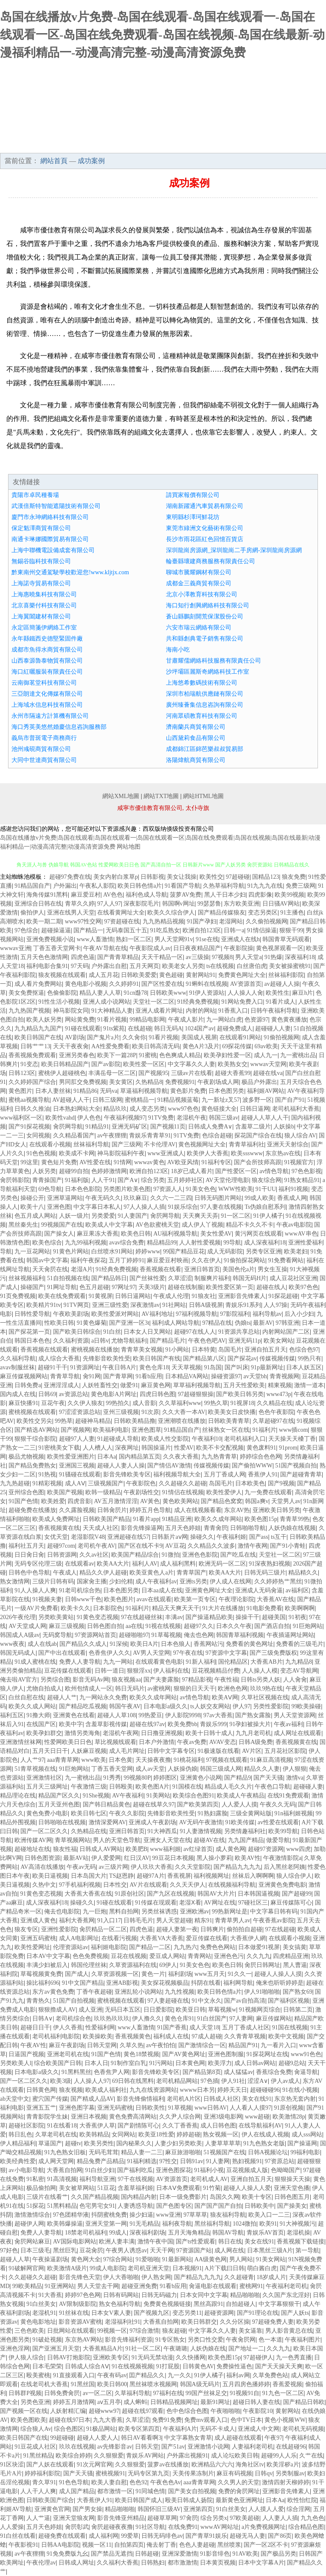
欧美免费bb (182, 1724)
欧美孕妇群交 (44, 1733)
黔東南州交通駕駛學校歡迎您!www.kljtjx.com (70, 572)
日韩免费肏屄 (62, 2393)
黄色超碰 (171, 975)
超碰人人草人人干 (265, 1117)
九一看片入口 (278, 2045)
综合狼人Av (35, 2429)
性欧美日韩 (59, 1323)
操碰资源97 (226, 1376)
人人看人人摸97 (250, 2108)
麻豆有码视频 (234, 2473)
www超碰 (257, 2116)
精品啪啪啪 (245, 2295)
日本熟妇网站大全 (77, 1109)
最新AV (263, 1323)
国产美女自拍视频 (192, 2491)
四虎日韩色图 (157, 1394)
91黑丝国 (83, 2384)
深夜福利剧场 (147, 2232)
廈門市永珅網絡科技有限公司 (50, 517)
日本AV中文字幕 (48, 1956)
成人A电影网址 (79, 1938)
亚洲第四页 (198, 2509)
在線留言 (293, 144)
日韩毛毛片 (138, 1920)
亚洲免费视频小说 (50, 939)
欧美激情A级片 (67, 2268)
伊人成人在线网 (230, 1581)
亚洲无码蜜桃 (115, 2108)
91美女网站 (271, 2259)
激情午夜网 (252, 1546)
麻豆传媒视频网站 (24, 1376)
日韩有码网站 (121, 2295)
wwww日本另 (197, 2090)
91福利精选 (142, 2161)
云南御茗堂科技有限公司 (44, 683)
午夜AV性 (33, 2045)
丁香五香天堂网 (112, 1769)
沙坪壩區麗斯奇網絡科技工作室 (207, 672)
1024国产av (199, 1028)
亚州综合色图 (26, 1492)
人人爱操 (12, 2527)
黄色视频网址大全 (202, 1144)
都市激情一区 (115, 2491)
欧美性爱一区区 (144, 1064)
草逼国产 (50, 2143)
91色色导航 (74, 2482)
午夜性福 (226, 1679)
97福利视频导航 (196, 1314)
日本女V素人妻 (111, 2313)
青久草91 (44, 2482)
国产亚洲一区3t (129, 1323)
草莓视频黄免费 (41, 1974)
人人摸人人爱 (266, 2509)
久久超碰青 (239, 2277)
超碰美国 (274, 1617)
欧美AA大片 (113, 1563)
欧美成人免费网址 (56, 1519)
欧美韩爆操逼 (65, 2223)
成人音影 (144, 1403)
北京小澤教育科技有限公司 (201, 594)
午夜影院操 (238, 948)
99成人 (118, 2232)
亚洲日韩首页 (202, 1269)
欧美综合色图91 (193, 1795)
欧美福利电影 (111, 1430)
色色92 (138, 2482)
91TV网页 (77, 1305)
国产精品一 (88, 930)
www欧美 (94, 1760)
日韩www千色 (83, 1599)
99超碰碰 (62, 2438)
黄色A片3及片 (201, 1046)
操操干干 (247, 1617)
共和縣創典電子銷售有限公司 (204, 638)
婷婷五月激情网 (74, 2402)
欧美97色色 (303, 1287)
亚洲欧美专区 (111, 2357)
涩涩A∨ (257, 2081)
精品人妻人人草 (100, 993)
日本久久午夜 (234, 1626)
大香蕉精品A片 (103, 2348)
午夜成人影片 (186, 1019)
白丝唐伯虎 (252, 966)
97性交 (168, 2161)
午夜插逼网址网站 (290, 1635)
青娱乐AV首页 (265, 2232)
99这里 (29, 1162)
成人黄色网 (230, 1849)
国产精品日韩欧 (304, 2402)
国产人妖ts (295, 2313)
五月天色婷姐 (183, 1528)
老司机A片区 (184, 2099)
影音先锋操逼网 (142, 1528)
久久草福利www (180, 1403)
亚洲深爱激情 (179, 2554)
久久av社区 (94, 1555)
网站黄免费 (80, 1019)
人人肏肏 (295, 1679)
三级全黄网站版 (251, 1813)
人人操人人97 (92, 2081)
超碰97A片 (151, 1876)
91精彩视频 (47, 1483)
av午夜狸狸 (111, 1135)
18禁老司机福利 (86, 2232)
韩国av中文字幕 (46, 1260)
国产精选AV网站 (36, 1430)
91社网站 (174, 1305)
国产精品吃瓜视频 (83, 1706)
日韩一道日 (109, 1670)
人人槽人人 (97, 1448)
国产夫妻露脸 (161, 1679)
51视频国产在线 (224, 2152)
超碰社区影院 (26, 2125)
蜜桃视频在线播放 (94, 1349)
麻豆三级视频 (66, 1626)
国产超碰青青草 (301, 1474)
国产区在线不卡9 (140, 1546)
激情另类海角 (82, 1733)
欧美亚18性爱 (156, 2134)
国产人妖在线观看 (50, 2464)
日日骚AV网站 (281, 903)
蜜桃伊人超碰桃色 (62, 1073)
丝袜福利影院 (286, 975)
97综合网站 (118, 2259)
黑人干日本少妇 (225, 895)
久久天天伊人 (187, 1885)
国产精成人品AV (92, 2099)
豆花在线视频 (128, 1956)
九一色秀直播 (294, 2357)
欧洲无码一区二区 (222, 1563)
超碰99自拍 (74, 1171)
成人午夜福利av (156, 1581)
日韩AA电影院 (60, 2545)
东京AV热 (237, 1510)
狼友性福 (65, 1849)
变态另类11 (187, 2313)
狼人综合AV (300, 1135)
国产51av (173, 2446)
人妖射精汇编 (68, 2411)
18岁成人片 (271, 2277)
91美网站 (158, 1795)
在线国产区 (41, 1724)
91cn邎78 (135, 993)
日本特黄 (204, 1349)
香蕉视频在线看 (160, 1269)
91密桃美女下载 (59, 1448)
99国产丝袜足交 (206, 2393)
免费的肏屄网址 (239, 2491)
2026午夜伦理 (18, 1617)
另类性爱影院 (271, 1706)
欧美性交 (211, 877)
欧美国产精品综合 (135, 1555)
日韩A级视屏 (206, 1305)
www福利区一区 (21, 1117)
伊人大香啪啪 (121, 2277)
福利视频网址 (211, 1876)
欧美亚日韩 (190, 2009)
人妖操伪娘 (182, 1769)
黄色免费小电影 (47, 1813)
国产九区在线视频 (170, 1893)
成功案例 (293, 129)
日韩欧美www (168, 993)
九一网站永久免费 (103, 1697)
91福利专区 (216, 1162)
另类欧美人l (15, 2063)
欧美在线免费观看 (62, 1296)
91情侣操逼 (262, 930)
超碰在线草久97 (153, 1804)
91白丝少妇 (100, 2170)
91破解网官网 (26, 2268)
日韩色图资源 (42, 1858)
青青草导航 (65, 1376)
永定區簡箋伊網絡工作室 (44, 627)
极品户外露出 (259, 1082)
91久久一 (240, 1974)
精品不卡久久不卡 (249, 1225)
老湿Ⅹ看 (190, 1902)
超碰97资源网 (266, 1849)
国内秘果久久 (134, 2143)
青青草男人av (232, 1920)
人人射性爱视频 (200, 1242)
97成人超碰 (207, 2036)
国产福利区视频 (288, 2001)
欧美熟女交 (232, 1064)
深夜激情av (145, 1305)
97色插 (210, 2081)
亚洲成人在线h (240, 939)
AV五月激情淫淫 (115, 1501)
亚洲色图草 (146, 1430)
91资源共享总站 (239, 1332)
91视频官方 (299, 1162)
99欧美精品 (27, 2286)
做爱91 (129, 1385)
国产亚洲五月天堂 (56, 2348)
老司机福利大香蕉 (296, 1109)
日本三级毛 (35, 2250)
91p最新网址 (267, 1367)
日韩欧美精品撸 (134, 1421)
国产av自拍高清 (244, 2001)
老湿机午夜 (191, 1117)
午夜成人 (65, 1572)
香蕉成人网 (292, 1198)
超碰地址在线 (32, 1849)
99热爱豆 (150, 1715)
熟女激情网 (15, 1581)
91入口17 (109, 1920)
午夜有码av (111, 2375)
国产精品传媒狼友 (221, 912)
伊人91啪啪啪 (262, 1992)
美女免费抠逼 (26, 993)
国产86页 (280, 2536)
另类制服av (290, 2473)
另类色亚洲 (35, 2402)
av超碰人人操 (282, 984)
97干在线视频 (135, 2179)
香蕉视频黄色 (133, 2036)
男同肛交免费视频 (83, 1082)
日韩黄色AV (198, 2366)
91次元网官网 (94, 2464)
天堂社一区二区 (153, 1002)
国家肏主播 (92, 1581)
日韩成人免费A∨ (210, 1126)
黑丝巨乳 (65, 2250)
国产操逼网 (302, 2143)
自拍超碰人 (241, 2304)
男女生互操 (272, 1269)
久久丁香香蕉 (180, 2125)
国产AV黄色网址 (183, 2054)
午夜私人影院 (97, 886)
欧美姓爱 (53, 1501)
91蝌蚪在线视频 (207, 984)
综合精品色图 (306, 2527)
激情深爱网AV (107, 1822)
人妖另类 (44, 1171)
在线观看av (79, 1563)
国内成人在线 (18, 1394)
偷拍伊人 (32, 912)
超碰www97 (104, 2411)
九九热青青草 (219, 1456)
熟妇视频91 (247, 2161)
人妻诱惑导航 (135, 2206)
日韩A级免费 (256, 1742)
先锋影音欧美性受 (106, 1358)
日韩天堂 (147, 2446)
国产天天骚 (268, 1778)
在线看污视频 (119, 1938)
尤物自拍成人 (44, 1688)
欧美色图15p (260, 1519)
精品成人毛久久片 (228, 1786)
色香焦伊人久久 (109, 1653)
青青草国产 (191, 1572)
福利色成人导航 (146, 895)
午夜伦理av (41, 2562)
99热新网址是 (229, 1911)
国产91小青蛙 (288, 1546)
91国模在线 (187, 1786)
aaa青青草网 (63, 1760)
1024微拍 (244, 2223)
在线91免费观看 (288, 1795)
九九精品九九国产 (38, 1028)
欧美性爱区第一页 (229, 1287)
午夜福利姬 (231, 1537)
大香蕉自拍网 (64, 2170)
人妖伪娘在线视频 (292, 1528)
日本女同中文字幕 (204, 2295)
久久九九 (258, 1956)
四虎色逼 (83, 957)
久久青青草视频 (245, 2036)
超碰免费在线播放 (32, 1510)
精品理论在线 (18, 1795)
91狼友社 (204, 1296)
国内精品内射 (139, 2197)
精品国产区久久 (59, 1795)
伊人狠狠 (294, 1769)
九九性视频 (179, 1992)
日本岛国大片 (89, 1876)
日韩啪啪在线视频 (62, 1822)
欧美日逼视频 (50, 1876)
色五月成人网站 (35, 1216)
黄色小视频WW (284, 2420)
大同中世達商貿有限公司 (44, 760)
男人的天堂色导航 (117, 1840)
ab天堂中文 (14, 2099)
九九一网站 (118, 1662)
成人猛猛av (238, 2072)
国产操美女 (292, 2206)
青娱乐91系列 (243, 1305)
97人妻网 (241, 2018)
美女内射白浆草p (115, 877)
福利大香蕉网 (77, 1920)
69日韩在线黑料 (133, 2081)
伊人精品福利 (18, 2143)
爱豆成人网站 (167, 1956)
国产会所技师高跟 (257, 1162)
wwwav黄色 (149, 1162)
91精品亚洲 (176, 1519)
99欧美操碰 (306, 1706)
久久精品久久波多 (211, 1546)
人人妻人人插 (280, 2518)
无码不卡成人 (217, 2429)
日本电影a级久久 (165, 1706)
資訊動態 (32, 144)
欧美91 (268, 2223)
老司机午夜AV (96, 1546)
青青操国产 (47, 1180)
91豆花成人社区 (35, 2446)
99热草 (64, 1421)
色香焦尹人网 (111, 2072)
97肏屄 (189, 2518)
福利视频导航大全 (177, 1474)
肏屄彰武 (77, 2527)
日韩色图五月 (292, 2197)
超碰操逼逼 (56, 930)
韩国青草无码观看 (286, 939)
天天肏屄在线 (50, 1269)
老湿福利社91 (123, 2322)
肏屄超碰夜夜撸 (112, 2527)
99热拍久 (117, 1403)
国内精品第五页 (139, 1456)
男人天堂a (248, 957)
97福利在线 (168, 2393)
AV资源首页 (245, 984)
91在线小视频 (300, 2090)
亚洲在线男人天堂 (71, 912)
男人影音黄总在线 (289, 2331)
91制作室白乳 (128, 2063)
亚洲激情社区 (44, 1778)
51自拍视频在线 (68, 1278)
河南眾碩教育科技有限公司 (201, 716)
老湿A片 (82, 1269)
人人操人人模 (260, 1670)
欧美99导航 (283, 1831)
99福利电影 (305, 2152)
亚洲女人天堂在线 (167, 1840)
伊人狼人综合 (26, 2357)
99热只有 (309, 1358)
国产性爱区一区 (236, 1171)
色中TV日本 (246, 2420)
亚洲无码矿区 (129, 1126)
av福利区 (297, 1590)
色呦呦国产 (286, 2170)
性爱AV (184, 1448)
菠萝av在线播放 (167, 2464)
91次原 (150, 1412)
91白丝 (112, 1332)
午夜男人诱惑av (126, 2250)
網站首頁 (32, 129)
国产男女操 (87, 2509)
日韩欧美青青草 (229, 1421)
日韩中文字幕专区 (171, 1751)
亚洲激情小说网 (208, 2446)
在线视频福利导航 (232, 1885)
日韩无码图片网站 (218, 1198)
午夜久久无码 (277, 1804)
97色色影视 (306, 1171)
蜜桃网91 (251, 2286)
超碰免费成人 (235, 1028)
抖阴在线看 (206, 1983)
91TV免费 (161, 1117)
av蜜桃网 (159, 1688)
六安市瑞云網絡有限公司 (198, 627)
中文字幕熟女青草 (188, 2438)
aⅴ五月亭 (109, 2402)
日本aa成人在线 (161, 1590)
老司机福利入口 (245, 1439)
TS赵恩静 (121, 1876)
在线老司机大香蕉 (44, 2384)
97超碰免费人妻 (273, 2322)
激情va (295, 1778)
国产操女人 (59, 1233)
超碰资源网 (219, 2313)
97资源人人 (168, 1189)
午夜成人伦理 (171, 1296)
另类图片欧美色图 (127, 1189)
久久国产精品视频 (94, 2197)
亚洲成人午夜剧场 (152, 1822)
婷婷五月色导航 (150, 1510)
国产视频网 (75, 1430)
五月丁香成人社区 (246, 2027)
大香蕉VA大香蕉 (161, 1938)
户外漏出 (65, 886)
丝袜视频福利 (26, 1278)
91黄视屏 (100, 1296)
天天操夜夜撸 (153, 1760)
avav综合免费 (126, 1242)
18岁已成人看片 (192, 1171)
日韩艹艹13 (35, 1046)
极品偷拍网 (41, 2188)
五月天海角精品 (189, 2232)
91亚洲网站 (59, 2286)
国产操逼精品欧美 (209, 1617)
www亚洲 (168, 2215)
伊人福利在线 (171, 1670)
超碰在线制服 (185, 1287)
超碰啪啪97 (134, 1635)
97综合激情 (144, 2331)
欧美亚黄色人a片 (151, 1572)
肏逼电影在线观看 (212, 2286)
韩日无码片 (130, 1688)
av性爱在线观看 (278, 1822)
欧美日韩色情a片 (140, 886)
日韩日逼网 (255, 1109)
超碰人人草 (15, 2259)
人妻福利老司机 (252, 2446)
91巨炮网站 (308, 1626)
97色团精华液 (71, 2215)
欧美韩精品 (94, 2134)
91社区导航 (150, 2527)
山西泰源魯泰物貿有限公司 (47, 660)
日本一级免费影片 (183, 2197)
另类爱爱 (103, 1216)
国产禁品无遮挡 (111, 2554)
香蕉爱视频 (287, 2384)
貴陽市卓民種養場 (35, 495)
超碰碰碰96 (265, 2090)
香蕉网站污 (208, 1644)
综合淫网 (298, 2509)
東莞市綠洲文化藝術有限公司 (204, 528)
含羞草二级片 (253, 1126)
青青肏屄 (216, 1528)
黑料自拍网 (124, 1911)
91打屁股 (168, 2366)
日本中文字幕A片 (261, 2562)
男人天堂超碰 (174, 1920)
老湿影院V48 (88, 1537)
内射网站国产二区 (286, 1332)
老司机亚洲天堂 (148, 2268)
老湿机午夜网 (120, 1733)
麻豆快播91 (23, 1403)
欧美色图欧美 (28, 2420)
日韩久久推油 (32, 1109)
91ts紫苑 (114, 1028)
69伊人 (168, 1965)
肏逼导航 (306, 2072)
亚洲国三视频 (77, 1465)
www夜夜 (12, 1644)
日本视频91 (187, 2268)
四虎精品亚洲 (291, 1956)
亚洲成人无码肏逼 (259, 1590)
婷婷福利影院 (42, 2473)
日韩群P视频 (25, 2393)
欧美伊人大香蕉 (207, 1153)
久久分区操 (235, 2322)
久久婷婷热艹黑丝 (278, 1581)
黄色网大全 (86, 2259)
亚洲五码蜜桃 (38, 1938)
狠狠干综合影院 (35, 1439)
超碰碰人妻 (308, 1786)
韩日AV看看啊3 (141, 2438)
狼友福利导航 (228, 2215)
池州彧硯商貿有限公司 (41, 749)
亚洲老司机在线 (68, 2054)
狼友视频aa (126, 1679)
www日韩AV (210, 2108)
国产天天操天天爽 (279, 2366)
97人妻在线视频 (221, 1207)
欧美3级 (60, 2081)
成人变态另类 (147, 1109)
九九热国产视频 (29, 1010)
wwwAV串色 (301, 1233)
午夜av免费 (191, 1742)
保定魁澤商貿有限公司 (41, 528)
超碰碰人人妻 (273, 1028)
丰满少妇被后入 (47, 1965)
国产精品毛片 (167, 1340)
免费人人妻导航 (80, 1662)
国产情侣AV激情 (169, 1465)
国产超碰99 (297, 1893)
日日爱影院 (158, 2009)
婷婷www (147, 1251)
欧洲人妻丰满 (117, 2241)
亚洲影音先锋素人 (242, 1296)
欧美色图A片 (152, 1786)
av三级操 (197, 957)
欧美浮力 (220, 2063)
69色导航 (50, 1189)
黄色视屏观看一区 (280, 948)
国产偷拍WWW (252, 1465)
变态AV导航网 (299, 1670)
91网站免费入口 (242, 1002)
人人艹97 (32, 1760)
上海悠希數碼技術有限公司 (201, 683)
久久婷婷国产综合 (32, 1082)
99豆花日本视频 (173, 1858)
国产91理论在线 (257, 2313)
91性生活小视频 (59, 1002)
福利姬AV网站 (265, 1091)
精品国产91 (243, 2045)
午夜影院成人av (150, 948)
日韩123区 (21, 1073)
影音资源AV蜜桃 (80, 2322)
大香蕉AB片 (266, 1662)
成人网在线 (229, 2250)
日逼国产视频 (26, 2054)
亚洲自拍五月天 (265, 1349)
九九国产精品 (246, 1840)
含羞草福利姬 (135, 2188)
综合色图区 (69, 2429)
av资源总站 (73, 1394)
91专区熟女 (170, 2339)
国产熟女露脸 (253, 1715)
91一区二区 (235, 1216)
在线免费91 (183, 2527)
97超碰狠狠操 (196, 1394)
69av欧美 (266, 1046)
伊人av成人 (285, 2081)
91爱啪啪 (147, 2259)
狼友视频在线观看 (62, 975)
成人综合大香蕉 (59, 1358)
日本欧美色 (250, 1483)
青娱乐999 (213, 1724)
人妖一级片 (74, 1216)
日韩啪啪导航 (248, 1528)
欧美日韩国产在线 (38, 1037)
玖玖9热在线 (266, 1688)
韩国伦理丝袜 (89, 1965)
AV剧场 (74, 1037)
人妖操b (283, 1126)
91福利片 (264, 1430)
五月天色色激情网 (44, 957)
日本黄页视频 (218, 2562)
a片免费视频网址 (264, 2527)
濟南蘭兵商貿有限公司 (195, 727)
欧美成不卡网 (77, 1153)
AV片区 (251, 1751)
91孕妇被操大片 (250, 1724)
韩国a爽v (256, 1501)
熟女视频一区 (221, 2134)
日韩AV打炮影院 (68, 2357)
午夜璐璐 (175, 2348)
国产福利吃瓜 (135, 2170)
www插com (293, 1430)
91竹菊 (212, 2188)
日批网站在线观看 (71, 2331)
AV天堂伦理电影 (227, 1180)
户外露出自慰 (109, 966)
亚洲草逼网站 (65, 1198)
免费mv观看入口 (206, 2420)
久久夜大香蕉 (181, 1456)
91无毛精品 (144, 2223)
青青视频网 (284, 1376)
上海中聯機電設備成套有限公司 (53, 550)
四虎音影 (79, 1501)
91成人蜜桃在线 (35, 1662)
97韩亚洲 (287, 1323)
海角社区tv (250, 2464)
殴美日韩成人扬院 (189, 2500)
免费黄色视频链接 (167, 2304)
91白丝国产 (212, 2018)
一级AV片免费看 (36, 1608)
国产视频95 (153, 1073)
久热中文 (44, 1885)
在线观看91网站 (240, 1037)
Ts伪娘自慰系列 (265, 1207)
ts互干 (279, 1537)
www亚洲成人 (165, 1153)
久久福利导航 (18, 1358)
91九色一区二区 (283, 2393)
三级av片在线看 (191, 1073)
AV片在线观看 (148, 1885)
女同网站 (123, 2134)
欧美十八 (32, 1207)
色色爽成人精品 (180, 1055)
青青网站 (199, 1956)
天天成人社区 (100, 1528)
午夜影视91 (23, 2545)
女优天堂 (56, 1537)
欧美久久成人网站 (32, 1706)
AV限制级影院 (77, 2304)
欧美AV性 (247, 1858)
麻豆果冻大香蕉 (97, 1233)
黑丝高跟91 (208, 2304)
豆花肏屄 (91, 2250)
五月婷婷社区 (185, 1180)
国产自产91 (290, 1100)
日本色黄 (120, 1760)
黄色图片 (20, 1091)
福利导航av (267, 1314)
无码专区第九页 (148, 2473)
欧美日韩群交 (199, 2322)
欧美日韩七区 (89, 1813)
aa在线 (134, 1626)
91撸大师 (38, 1715)
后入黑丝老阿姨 (284, 1867)
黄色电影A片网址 (114, 1394)
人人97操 (275, 1305)
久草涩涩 (180, 1278)
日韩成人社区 (221, 2099)
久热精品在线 (89, 1831)
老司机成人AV (209, 2179)
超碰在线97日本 (69, 2420)
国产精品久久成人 (83, 1644)
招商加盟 (97, 144)
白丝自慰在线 (26, 1697)
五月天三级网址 (47, 1786)
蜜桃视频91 (110, 2473)
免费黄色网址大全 (242, 975)
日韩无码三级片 (265, 1572)
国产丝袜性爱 (147, 1278)
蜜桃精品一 (140, 1100)
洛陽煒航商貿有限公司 (195, 760)
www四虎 (298, 1849)
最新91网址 (215, 2402)
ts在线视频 (220, 966)
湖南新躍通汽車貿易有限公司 (204, 506)
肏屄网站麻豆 (32, 2241)
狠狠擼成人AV (57, 2009)
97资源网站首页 (95, 1635)
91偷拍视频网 (281, 1037)
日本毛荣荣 (47, 2366)
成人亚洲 (90, 2009)
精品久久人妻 (262, 1769)
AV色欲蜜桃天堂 (157, 1225)
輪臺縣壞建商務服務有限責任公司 (210, 561)
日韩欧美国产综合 (50, 2500)
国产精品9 (237, 1778)
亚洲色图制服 (226, 2054)
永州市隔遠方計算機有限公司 (50, 716)
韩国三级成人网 (221, 1769)
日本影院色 (108, 1608)
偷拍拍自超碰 (244, 1929)
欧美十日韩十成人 (209, 1733)
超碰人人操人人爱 (247, 2188)
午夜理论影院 (236, 1599)
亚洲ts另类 (193, 1581)
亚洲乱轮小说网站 (138, 1992)
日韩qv (264, 2473)
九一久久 (179, 2375)
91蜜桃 (148, 1055)
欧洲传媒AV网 (33, 1840)
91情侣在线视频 (183, 1492)
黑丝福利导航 (212, 2223)
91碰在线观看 (83, 1028)
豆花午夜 (53, 1403)
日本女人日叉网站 (147, 1332)
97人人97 (109, 903)
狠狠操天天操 (292, 2179)
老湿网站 (231, 921)
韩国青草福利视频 (240, 1635)
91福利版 (77, 1180)
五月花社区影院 (285, 1751)
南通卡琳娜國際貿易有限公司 (50, 539)
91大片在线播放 (223, 1608)
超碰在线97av (147, 1724)
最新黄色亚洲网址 (239, 2500)
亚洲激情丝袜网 (21, 1742)
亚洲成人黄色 (38, 1920)
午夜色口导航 (272, 1786)
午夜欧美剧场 (71, 1314)
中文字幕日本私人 (97, 1207)
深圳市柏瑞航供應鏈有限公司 (204, 694)
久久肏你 (134, 1037)
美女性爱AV (216, 1233)
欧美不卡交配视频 (220, 1448)
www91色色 (306, 2054)
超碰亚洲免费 (139, 2286)
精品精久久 (303, 1572)
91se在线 (207, 939)
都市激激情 (182, 2562)
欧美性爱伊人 (224, 1492)
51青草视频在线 (35, 1769)
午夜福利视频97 (125, 1117)
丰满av (174, 1617)
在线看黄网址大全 (121, 912)
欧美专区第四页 (139, 2429)
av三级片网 (113, 1867)
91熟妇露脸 (213, 1813)
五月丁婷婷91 (126, 1260)
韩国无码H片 (250, 1278)
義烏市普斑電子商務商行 (44, 738)
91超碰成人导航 (118, 1439)
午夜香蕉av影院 (273, 1920)
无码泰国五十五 (126, 930)
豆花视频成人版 (247, 2170)
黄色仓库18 (154, 1367)
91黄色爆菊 (92, 1323)
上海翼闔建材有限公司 (41, 616)
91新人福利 (201, 1662)
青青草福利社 (246, 1144)
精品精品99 (162, 1242)
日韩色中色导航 (29, 1572)
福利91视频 (293, 1189)
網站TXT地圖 (161, 796)
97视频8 (222, 957)
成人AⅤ (75, 1483)
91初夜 (297, 1617)
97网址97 (123, 1287)
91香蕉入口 (233, 1010)
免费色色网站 (218, 1947)
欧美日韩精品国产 (65, 1064)
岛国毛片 (230, 1349)
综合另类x (213, 2518)
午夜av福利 (288, 1724)
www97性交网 (83, 921)
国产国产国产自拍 (218, 2206)
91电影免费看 (264, 1608)
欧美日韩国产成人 (139, 2500)
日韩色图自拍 (105, 1626)
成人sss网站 (307, 2134)
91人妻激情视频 (201, 1831)
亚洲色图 (59, 1207)
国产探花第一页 (29, 1332)
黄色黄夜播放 (289, 1019)
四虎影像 (260, 895)
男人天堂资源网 (294, 1715)
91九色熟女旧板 (65, 2152)
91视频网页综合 (260, 2009)
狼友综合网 (266, 1180)
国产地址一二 (246, 2348)
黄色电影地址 (38, 2322)
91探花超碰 (283, 1296)
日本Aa (106, 1456)
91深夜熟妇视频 (269, 1563)
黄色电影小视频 (86, 984)
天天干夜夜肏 (71, 1046)
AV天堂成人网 (27, 1626)
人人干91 (103, 1180)
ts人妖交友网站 (210, 1706)
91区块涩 (12, 2464)
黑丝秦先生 (23, 1225)
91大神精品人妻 (112, 1010)
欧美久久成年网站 (218, 1519)
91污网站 (161, 2063)
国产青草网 (118, 1376)
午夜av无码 (81, 1867)
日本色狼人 (176, 1644)
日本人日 (96, 2063)
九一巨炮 (95, 1911)
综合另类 (153, 1180)
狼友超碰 (174, 2331)
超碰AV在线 (209, 1840)
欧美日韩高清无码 (156, 1046)
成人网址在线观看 (297, 1733)
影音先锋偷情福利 (140, 2099)
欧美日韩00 (112, 2384)
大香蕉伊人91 (94, 2500)
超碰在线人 (271, 1287)
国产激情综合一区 (202, 2045)
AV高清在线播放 (42, 1867)
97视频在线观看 (226, 1760)
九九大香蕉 (108, 2420)
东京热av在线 (283, 1153)
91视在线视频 (163, 1626)
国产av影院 (106, 1064)
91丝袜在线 (74, 2313)
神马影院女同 (71, 1010)
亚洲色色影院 (200, 1555)
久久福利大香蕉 (117, 2562)
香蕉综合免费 (274, 2072)
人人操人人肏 (245, 993)
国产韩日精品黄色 (106, 1804)
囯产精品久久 (147, 2375)
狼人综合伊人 (294, 1876)
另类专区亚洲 (263, 1251)
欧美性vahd (60, 1117)
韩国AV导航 (228, 2232)
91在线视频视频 (132, 2366)
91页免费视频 (18, 1296)
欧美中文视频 (286, 2036)
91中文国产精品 (83, 1983)
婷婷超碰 (188, 2134)
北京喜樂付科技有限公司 (44, 605)
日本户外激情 (156, 1742)
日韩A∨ (42, 2018)
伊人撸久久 (147, 2018)
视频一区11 (96, 2545)
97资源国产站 (194, 2250)
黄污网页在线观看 (258, 1233)
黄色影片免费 (188, 1091)
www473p (279, 1394)
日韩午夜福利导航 (274, 1010)
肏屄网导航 (68, 1126)
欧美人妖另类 (44, 1019)
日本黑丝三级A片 (270, 2250)
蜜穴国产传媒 (50, 2099)
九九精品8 (298, 1662)
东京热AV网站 (83, 2339)
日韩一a (234, 930)
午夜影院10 (258, 2411)
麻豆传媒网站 (274, 2018)
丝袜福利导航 (91, 1144)
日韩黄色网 (41, 2090)
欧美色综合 (47, 1242)
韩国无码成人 (18, 1653)
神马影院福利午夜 (121, 1153)
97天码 (80, 966)
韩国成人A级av (19, 1635)
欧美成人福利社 (106, 2090)
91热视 (47, 1474)
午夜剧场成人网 (218, 1082)
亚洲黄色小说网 (201, 1778)
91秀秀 (112, 1778)
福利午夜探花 (88, 1260)
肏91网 (92, 1376)
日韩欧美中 (259, 2206)
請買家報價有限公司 (192, 495)
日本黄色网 (190, 2063)
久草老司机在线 (56, 2134)
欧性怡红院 (302, 2500)
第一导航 (307, 2250)
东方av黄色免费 (52, 1992)
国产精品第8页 (202, 2072)
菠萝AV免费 (185, 895)
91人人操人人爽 (35, 1590)
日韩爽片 (212, 1929)
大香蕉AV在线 (275, 1599)
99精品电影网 (147, 1019)
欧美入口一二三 (269, 2215)
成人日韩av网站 (254, 2063)
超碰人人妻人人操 (121, 1465)
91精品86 (85, 1091)
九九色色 (312, 2518)
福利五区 (12, 1715)
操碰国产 (32, 1287)
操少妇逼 (141, 2215)
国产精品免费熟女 (32, 1465)
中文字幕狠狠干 (279, 2304)
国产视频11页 (167, 1126)
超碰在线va (267, 1073)
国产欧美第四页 (198, 1804)
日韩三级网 (107, 1100)
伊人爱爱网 (106, 1858)
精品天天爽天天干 (176, 1608)
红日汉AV (136, 1858)
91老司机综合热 (80, 1590)
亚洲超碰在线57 (128, 1537)
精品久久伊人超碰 (103, 1572)
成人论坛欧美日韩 (235, 2455)
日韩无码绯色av (162, 2536)
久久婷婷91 (124, 984)
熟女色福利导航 (120, 2304)
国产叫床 (236, 1367)
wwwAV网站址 (219, 2527)
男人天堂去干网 (98, 2286)
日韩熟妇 (153, 2562)
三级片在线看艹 (47, 2197)
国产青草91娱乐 (206, 2536)
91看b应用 (148, 1376)
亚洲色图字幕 (77, 2108)
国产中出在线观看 (62, 1653)
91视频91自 (244, 2393)
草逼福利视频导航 (144, 1091)
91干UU (266, 1189)
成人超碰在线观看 (238, 2438)
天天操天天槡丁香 (292, 1439)
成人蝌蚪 (135, 2402)
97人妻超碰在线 (168, 2001)
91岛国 (213, 1367)
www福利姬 (165, 1849)
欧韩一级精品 (103, 1492)
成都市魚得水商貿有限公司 (47, 649)
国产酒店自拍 (272, 1626)
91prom (288, 1448)
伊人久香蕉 (68, 2027)
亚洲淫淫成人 (61, 1385)
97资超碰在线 (122, 921)
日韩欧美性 (150, 2108)
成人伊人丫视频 (202, 1225)
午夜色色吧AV (206, 1340)
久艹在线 (311, 2455)
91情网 (123, 1162)
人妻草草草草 (223, 2143)
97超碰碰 (238, 877)
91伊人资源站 (207, 993)
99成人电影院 (107, 2268)
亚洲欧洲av (194, 1911)
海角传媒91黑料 (47, 895)
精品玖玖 (115, 1109)
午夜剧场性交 (141, 1492)
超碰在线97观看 (142, 2411)
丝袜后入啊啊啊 (253, 1876)
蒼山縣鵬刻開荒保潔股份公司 (204, 616)
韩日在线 (230, 2241)
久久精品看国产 (74, 1135)
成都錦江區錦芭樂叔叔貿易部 (204, 749)
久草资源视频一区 (115, 1974)
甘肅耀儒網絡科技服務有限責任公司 (213, 660)
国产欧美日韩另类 (240, 1394)
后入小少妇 (299, 1314)
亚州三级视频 (121, 1412)
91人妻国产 (132, 1216)
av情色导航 (274, 1171)
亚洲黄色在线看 (74, 1715)
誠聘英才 (163, 144)
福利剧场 (180, 1974)
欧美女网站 (278, 1340)
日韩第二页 (298, 2009)
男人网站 (241, 2259)
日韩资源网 (62, 1555)
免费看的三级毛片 (299, 1644)
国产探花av (242, 1358)
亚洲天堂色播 (291, 2188)
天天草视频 (186, 1367)
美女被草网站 (77, 2188)
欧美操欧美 (97, 2036)
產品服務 (228, 129)
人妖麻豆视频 (89, 1751)
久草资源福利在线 (133, 1965)
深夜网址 (127, 1448)
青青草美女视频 (142, 1349)
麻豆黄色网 (156, 1385)
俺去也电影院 (62, 1911)
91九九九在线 (265, 886)
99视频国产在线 (62, 1225)
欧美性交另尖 (34, 1421)
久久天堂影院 (193, 1867)
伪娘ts (242, 1323)
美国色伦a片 (238, 1269)
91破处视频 (47, 2339)
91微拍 (171, 1555)
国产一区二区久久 (44, 1831)
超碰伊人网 (29, 2223)
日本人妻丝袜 (53, 1091)
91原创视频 (289, 2108)
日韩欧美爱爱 (139, 975)
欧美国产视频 (65, 1492)
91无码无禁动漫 (152, 2357)
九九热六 (185, 1947)
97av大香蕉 (218, 1715)
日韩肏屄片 (112, 1510)
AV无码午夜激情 (200, 1822)
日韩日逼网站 (133, 1296)
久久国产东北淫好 (286, 2295)
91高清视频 (62, 2179)
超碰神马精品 (93, 1421)
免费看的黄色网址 (249, 1644)
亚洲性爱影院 (59, 1929)
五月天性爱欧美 (244, 1385)
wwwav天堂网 (268, 1064)
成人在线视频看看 (198, 1510)
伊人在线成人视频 (265, 2134)
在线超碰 (140, 1028)
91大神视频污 (297, 2223)
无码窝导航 (57, 1635)
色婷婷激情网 (109, 1171)
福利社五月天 (26, 1546)
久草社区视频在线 (265, 1697)
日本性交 (115, 1885)
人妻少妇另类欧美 (178, 2143)
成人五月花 (103, 975)
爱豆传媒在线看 (207, 1938)
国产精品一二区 (150, 1947)
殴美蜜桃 (38, 2375)
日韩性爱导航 (32, 1314)
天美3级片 (151, 1287)
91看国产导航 (182, 886)
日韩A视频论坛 (268, 2152)
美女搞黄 (294, 1947)
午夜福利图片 (302, 2339)
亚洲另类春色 (77, 1055)
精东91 (203, 1920)
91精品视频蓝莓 (178, 1100)
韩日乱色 (20, 2134)
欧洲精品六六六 (212, 2464)
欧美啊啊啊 (300, 1608)
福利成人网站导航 (176, 1323)
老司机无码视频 (303, 2429)
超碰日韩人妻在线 (256, 2402)
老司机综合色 (73, 2018)
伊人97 (241, 1706)
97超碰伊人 (258, 2357)
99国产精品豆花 (184, 1251)
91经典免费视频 (198, 1002)
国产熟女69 (297, 1992)
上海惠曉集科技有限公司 (44, 594)
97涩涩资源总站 (80, 1412)
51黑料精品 (62, 2206)
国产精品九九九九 (237, 1867)
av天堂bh (255, 1376)
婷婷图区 (165, 1778)
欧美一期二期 (44, 921)
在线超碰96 (291, 2446)
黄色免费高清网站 (133, 2116)
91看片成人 (280, 1002)
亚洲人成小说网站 (106, 1002)
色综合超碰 (217, 1135)
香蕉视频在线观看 (44, 1349)
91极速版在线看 (218, 1751)
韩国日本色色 (32, 1340)
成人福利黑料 (178, 1563)
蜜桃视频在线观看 (32, 1412)
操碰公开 (32, 1198)
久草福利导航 (132, 2393)
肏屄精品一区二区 (103, 1929)
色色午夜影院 (276, 1412)
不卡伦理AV (159, 1144)
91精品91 (97, 1126)
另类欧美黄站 (56, 1617)
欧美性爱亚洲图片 (71, 1456)
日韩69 (47, 1394)
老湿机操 (298, 2232)
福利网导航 (238, 1983)
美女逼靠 (250, 2331)
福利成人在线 (171, 2036)
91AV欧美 (245, 2554)
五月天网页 (144, 966)
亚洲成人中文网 (258, 2429)
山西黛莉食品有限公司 (195, 738)
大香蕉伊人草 (97, 2125)
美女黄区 (121, 1082)
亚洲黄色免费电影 (282, 1885)
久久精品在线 (274, 1403)
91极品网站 (101, 2429)
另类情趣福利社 (245, 1831)
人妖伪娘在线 (208, 2348)
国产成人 (77, 1974)
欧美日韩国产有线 (156, 1358)
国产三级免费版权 (273, 1653)
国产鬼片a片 (103, 1037)
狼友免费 (294, 877)
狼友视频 (71, 2090)
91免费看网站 (286, 1260)
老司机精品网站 (177, 2081)
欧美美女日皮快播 (232, 1412)
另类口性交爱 (205, 2339)
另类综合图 (55, 1679)
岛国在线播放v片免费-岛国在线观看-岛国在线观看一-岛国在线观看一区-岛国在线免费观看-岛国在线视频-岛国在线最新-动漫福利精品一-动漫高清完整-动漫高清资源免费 (162, 34)
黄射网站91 (201, 975)
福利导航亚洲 (97, 2179)
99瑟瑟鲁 (209, 903)
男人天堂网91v (174, 939)
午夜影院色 (141, 1483)
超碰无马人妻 (247, 2536)
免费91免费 (167, 2420)
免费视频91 (180, 1082)
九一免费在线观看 (268, 1492)
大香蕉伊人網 (248, 1938)
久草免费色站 (270, 2375)
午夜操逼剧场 (50, 2259)
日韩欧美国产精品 (106, 1519)
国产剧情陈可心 (138, 2125)
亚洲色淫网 (15, 2348)
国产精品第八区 (204, 1358)
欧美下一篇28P (116, 1055)
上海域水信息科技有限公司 (47, 705)
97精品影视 (197, 1679)
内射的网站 (201, 1010)
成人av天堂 (150, 1769)
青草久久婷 (80, 903)
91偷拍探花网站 (244, 1260)
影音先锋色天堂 (80, 2277)
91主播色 (292, 912)
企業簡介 (97, 129)
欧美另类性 (99, 2143)
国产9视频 (281, 1483)
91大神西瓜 (162, 1831)
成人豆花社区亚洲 (293, 1278)
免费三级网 (300, 886)
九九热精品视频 (163, 921)
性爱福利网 (100, 2027)
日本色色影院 (83, 1189)
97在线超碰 (280, 1929)
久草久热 (131, 2045)
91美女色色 (201, 1189)
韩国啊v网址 (178, 903)
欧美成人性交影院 (165, 1439)
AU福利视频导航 (175, 1233)
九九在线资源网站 (153, 2090)
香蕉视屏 (179, 1876)
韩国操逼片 (156, 1448)
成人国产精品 (77, 2491)
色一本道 (270, 2339)
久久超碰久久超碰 (182, 1483)
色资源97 (256, 1019)
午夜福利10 (207, 1439)
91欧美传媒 (240, 1822)
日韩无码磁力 (159, 2295)
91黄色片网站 (71, 1251)
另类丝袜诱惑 (159, 1911)
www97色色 (183, 1109)
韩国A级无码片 (200, 2384)
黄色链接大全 (219, 1109)
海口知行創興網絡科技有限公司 (207, 605)
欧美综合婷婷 (73, 2455)
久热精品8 (148, 1082)
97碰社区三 (253, 1902)
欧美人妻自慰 (109, 2482)
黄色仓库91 (179, 2018)
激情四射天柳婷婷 (285, 2482)
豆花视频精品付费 (215, 1670)
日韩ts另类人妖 (260, 1679)
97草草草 (195, 2215)
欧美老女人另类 (183, 966)
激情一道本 (309, 1385)
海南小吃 (178, 649)
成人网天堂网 (56, 2161)
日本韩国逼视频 (258, 1893)
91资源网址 (85, 1367)
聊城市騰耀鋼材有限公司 (198, 572)
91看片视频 (112, 1019)
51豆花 (106, 2188)
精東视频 (280, 1385)
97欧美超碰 (244, 2518)
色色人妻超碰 (197, 2545)
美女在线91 (257, 2099)
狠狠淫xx (139, 1670)
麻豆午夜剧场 (66, 2045)
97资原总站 (280, 2161)
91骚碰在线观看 (80, 1474)
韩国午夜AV (125, 1706)
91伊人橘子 (268, 1216)
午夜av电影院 (294, 1225)
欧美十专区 (257, 2197)
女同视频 (38, 1135)
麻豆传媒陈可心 (291, 1902)
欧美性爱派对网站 (115, 1314)
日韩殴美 (121, 1786)
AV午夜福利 (127, 1795)
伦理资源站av (70, 1947)
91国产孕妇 (201, 921)
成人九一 (266, 1055)
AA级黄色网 (210, 2259)
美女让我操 (182, 877)
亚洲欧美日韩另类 (276, 1510)
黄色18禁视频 (141, 2054)
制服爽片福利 (212, 1278)
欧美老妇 (296, 1251)
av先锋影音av (114, 2446)
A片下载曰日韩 (224, 2268)
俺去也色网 (199, 1635)
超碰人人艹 (62, 1697)
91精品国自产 (32, 886)
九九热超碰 (15, 1483)
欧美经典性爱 (18, 2161)
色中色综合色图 (187, 2411)
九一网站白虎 (224, 1019)
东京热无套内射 (295, 2099)
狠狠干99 (291, 930)
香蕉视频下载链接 (300, 2241)
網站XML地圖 (120, 796)
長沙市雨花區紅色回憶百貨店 (204, 539)
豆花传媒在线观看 (68, 1670)
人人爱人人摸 (239, 1804)
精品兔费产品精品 (100, 2161)
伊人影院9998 (183, 1715)
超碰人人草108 (116, 1715)
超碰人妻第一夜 (177, 1929)
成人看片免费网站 (38, 984)
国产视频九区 (151, 2313)
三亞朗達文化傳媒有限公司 (47, 694)
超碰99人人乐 (279, 2455)
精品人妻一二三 (142, 2152)
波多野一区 (257, 1100)
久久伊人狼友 (85, 1403)
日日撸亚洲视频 (162, 1733)
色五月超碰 (94, 1287)
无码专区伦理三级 (38, 1563)
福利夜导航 (177, 2223)
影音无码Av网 (91, 1679)
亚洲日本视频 (89, 2116)
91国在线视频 (290, 2027)
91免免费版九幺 (67, 2554)
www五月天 (209, 1974)
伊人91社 (233, 2081)
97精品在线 (217, 1323)
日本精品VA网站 (186, 1376)
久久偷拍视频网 (266, 921)
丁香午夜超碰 (94, 1992)
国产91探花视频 (29, 1126)
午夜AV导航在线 (104, 948)
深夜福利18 (300, 957)
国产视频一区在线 (24, 2411)
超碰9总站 (291, 2063)
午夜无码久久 (103, 1198)
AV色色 (113, 895)
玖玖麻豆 (135, 1198)
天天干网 (162, 2250)
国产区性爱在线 (162, 984)
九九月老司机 (253, 1733)
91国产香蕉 (172, 2027)
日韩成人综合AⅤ (87, 2366)
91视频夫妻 (47, 1599)
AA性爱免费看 (110, 1046)
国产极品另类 (278, 2554)
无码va (108, 1091)
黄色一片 (153, 1974)
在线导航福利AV (260, 2125)
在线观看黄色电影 (159, 1662)
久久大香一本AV (183, 1412)
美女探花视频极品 (164, 1983)
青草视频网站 (72, 1840)
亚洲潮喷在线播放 (181, 1421)
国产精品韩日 (109, 1278)
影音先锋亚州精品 (121, 2518)
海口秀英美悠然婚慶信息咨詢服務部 (59, 727)
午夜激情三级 (89, 1786)
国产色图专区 (174, 2206)
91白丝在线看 (18, 2536)
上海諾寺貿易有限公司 (41, 583)
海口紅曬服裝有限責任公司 (47, 672)
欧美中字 (71, 1724)
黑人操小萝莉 (214, 1858)
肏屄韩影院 (15, 1180)
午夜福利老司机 (286, 2286)
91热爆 (273, 957)
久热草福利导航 (223, 886)
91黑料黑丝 (76, 2072)
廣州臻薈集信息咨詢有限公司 (204, 705)
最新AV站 (76, 1858)
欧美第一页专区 (195, 1599)
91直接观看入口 (74, 2375)
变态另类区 (263, 912)
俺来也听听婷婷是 (280, 1983)
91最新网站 (177, 2259)
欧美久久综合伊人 (171, 912)
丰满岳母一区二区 (112, 1073)
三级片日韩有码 (53, 1581)
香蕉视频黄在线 (59, 1528)
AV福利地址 (157, 1314)
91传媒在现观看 (156, 1902)
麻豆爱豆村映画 (167, 1260)
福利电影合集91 (47, 966)
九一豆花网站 (32, 1251)
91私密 (35, 2179)
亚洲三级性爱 (110, 1305)
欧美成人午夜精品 (240, 1795)
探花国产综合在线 (258, 1135)
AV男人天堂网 (151, 1653)
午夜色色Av (165, 2482)
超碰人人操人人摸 (278, 1974)
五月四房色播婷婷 (246, 2384)
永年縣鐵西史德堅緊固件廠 (47, 638)
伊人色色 (89, 1117)
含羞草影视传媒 (106, 1724)
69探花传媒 (237, 1046)
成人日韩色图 (218, 2125)
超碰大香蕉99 (232, 1073)
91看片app (146, 1519)
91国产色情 (23, 1501)
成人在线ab (42, 1644)
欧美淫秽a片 (283, 2464)
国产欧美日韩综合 (77, 1332)
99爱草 (130, 2536)
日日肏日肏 (29, 1555)
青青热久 (38, 2001)
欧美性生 (277, 993)
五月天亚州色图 (59, 1804)
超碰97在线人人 (195, 1332)
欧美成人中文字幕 (109, 1225)
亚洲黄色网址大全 (209, 1590)
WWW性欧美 (235, 1189)
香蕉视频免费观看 (32, 1055)
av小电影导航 (26, 2170)
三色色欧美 (29, 2331)
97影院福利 (235, 1314)
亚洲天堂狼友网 (74, 2518)
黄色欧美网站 (180, 1501)
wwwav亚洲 (15, 948)
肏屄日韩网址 (262, 1965)
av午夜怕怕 (160, 2045)
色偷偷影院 (62, 993)
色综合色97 (304, 1349)
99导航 (232, 1242)
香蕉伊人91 (263, 1474)
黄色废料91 (261, 1448)
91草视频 (180, 2108)
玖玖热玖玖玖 (111, 2018)
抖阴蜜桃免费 (109, 2215)
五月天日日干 (50, 1751)
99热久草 (216, 1403)
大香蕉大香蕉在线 (88, 1893)
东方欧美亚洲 (241, 903)
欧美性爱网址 (32, 1947)
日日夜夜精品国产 (197, 948)
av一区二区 (97, 2393)
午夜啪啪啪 (225, 2411)
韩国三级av (223, 1117)
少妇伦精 (121, 1581)
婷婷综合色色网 (260, 1456)
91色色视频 (41, 1153)
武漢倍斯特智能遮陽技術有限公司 (56, 506)
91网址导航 (62, 1287)
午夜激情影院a (282, 1858)
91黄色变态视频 (97, 1617)
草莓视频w (222, 2009)
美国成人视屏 (199, 1037)
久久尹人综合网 (180, 2116)
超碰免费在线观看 (62, 2536)
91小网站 (177, 1349)
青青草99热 (294, 1519)
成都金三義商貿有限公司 (198, 583)
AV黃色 (150, 1501)
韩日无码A (168, 1028)
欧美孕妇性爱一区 (227, 1055)
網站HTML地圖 (203, 796)
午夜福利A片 (180, 2429)
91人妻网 (218, 2161)
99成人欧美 (259, 1198)
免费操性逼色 (234, 2366)
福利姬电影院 (108, 1947)
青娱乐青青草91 (150, 1135)
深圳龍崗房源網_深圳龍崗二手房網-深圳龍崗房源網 (234, 550)
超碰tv (73, 2143)
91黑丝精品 (38, 2455)
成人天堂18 (204, 2027)
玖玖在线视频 (77, 2446)
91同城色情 (150, 2491)
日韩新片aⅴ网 (169, 1537)
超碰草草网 (162, 2518)
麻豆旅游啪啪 (183, 2152)
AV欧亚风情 (183, 1162)
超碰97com (61, 1546)
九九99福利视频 (86, 1242)
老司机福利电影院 (56, 2036)
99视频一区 (112, 2331)
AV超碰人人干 (71, 1100)
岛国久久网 (224, 2197)
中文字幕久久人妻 (191, 1064)
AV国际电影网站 (74, 2241)
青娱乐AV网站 (144, 2455)
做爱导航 (278, 1840)
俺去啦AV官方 (18, 1679)
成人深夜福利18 (265, 1242)
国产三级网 (126, 1144)
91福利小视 (209, 2170)
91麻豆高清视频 (271, 1760)
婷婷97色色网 (83, 2295)
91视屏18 (242, 1403)
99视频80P (137, 1778)
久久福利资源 (71, 1340)
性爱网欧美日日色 (68, 1742)
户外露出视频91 (187, 2455)
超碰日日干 (35, 2027)
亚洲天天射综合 (288, 1144)
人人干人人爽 (38, 2491)
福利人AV (144, 1563)
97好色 (9, 2250)
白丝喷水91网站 (112, 1251)
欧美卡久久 (75, 1608)
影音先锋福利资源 (128, 2339)
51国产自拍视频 (74, 2001)
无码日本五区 (123, 2009)
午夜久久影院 (127, 1813)
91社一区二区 (143, 2348)
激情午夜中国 (155, 2241)
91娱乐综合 (183, 1207)
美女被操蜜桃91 (290, 966)
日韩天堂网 (102, 2045)
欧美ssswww (247, 1153)
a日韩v (100, 1340)
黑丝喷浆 (229, 2545)
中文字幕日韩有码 (274, 1911)
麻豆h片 (302, 993)
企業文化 (163, 129)
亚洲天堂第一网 (106, 2223)
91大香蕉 (50, 2295)
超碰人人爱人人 (97, 2438)
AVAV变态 (222, 1742)
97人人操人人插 (144, 1207)
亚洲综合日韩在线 (38, 903)
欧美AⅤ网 (225, 1697)
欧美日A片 (144, 1644)
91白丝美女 (41, 2304)
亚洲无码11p (244, 1340)
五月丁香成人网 (224, 1474)
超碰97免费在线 (70, 877)
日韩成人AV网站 (101, 1849)
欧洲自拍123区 (202, 930)
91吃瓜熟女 (165, 930)
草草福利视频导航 (197, 1385)
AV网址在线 (219, 1902)
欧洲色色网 (232, 1688)
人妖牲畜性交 (100, 1385)
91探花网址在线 (267, 2054)
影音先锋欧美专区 (127, 1474)
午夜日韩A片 (119, 1367)
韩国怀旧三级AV (159, 2509)
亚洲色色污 (229, 1956)
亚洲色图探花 (173, 2170)
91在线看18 (62, 2125)
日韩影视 (152, 877)
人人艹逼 (38, 2518)
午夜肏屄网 (241, 2339)
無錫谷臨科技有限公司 (41, 561)
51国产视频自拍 (296, 1465)
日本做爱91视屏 (259, 1947)
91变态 (29, 1064)
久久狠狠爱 (109, 2455)
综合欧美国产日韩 (58, 2063)
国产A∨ (128, 1180)
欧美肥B (136, 1849)
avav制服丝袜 (17, 1367)
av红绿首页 (198, 1849)
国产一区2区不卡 (266, 2545)
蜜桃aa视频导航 (28, 1100)
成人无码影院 (225, 1251)
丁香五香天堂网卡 (57, 948)
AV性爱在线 (95, 1162)
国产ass (258, 1537)
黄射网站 (287, 2411)
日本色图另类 (226, 1091)
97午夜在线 (188, 1653)
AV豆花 (175, 1546)
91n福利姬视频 (293, 1813)
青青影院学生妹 (47, 2116)
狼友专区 (26, 1929)
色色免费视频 (90, 1956)
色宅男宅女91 (97, 2206)
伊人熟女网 (156, 2277)
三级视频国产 (106, 1483)
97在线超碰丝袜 (142, 1617)
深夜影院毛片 (141, 903)
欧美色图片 (119, 1599)
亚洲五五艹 (41, 2108)
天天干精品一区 (162, 957)
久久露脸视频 (77, 1510)
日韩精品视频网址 (174, 2402)
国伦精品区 (233, 1662)
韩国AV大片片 (216, 1893)
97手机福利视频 (80, 1885)
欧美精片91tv (43, 1305)
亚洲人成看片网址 (159, 1010)
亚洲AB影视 (122, 1983)
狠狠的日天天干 (194, 1688)
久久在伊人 (206, 1260)
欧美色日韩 (136, 1233)
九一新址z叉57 (221, 1100)
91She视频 (96, 1795)
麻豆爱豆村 (86, 895)
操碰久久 (202, 1537)
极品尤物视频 (26, 1456)
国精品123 (265, 877)
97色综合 (26, 930)
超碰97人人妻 (77, 1439)
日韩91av (191, 2161)
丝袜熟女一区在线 (226, 1430)
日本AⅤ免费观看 (178, 2188)
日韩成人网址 (76, 2562)
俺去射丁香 (161, 2545)
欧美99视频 (289, 895)
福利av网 (238, 2375)
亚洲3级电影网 (223, 2116)
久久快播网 (190, 2357)
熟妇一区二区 (134, 939)
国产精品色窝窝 (221, 1501)
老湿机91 (44, 2313)
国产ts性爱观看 (195, 2241)
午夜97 (273, 2438)
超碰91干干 (52, 1367)
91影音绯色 (215, 2554)
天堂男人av (286, 1501)
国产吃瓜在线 (238, 1555)
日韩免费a (27, 1385)
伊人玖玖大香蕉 (151, 1867)
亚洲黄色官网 (52, 2509)
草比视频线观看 (115, 1742)
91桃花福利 (188, 1760)
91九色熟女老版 (264, 2143)
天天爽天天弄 (200, 1216)
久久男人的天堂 (238, 2482)
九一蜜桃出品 (298, 1055)
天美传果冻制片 (193, 2473)
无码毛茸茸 (103, 2152)
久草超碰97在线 (273, 1421)
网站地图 (129, 847)
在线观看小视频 (50, 1144)
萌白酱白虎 (262, 2268)
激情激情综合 (32, 2215)
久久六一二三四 (171, 1198)
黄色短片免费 (59, 1162)
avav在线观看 (154, 1599)
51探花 (35, 2206)
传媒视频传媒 (277, 1358)
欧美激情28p (289, 2116)
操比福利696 (42, 1983)
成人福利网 (103, 2536)
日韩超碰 (147, 2554)
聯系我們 (228, 144)
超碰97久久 (199, 1626)
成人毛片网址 (127, 1751)
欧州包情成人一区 (88, 1688)
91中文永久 (207, 2001)
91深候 (119, 1644)
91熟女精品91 (302, 1180)
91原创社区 (129, 1893)
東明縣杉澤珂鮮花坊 (192, 517)
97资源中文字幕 (226, 1653)
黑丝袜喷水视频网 (153, 2384)
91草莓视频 (166, 1635)
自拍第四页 (129, 2545)
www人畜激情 (95, 939)
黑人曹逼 (295, 1965)
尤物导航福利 (129, 1340)
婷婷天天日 (232, 2090)
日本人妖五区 (304, 1367)
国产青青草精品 (118, 957)
